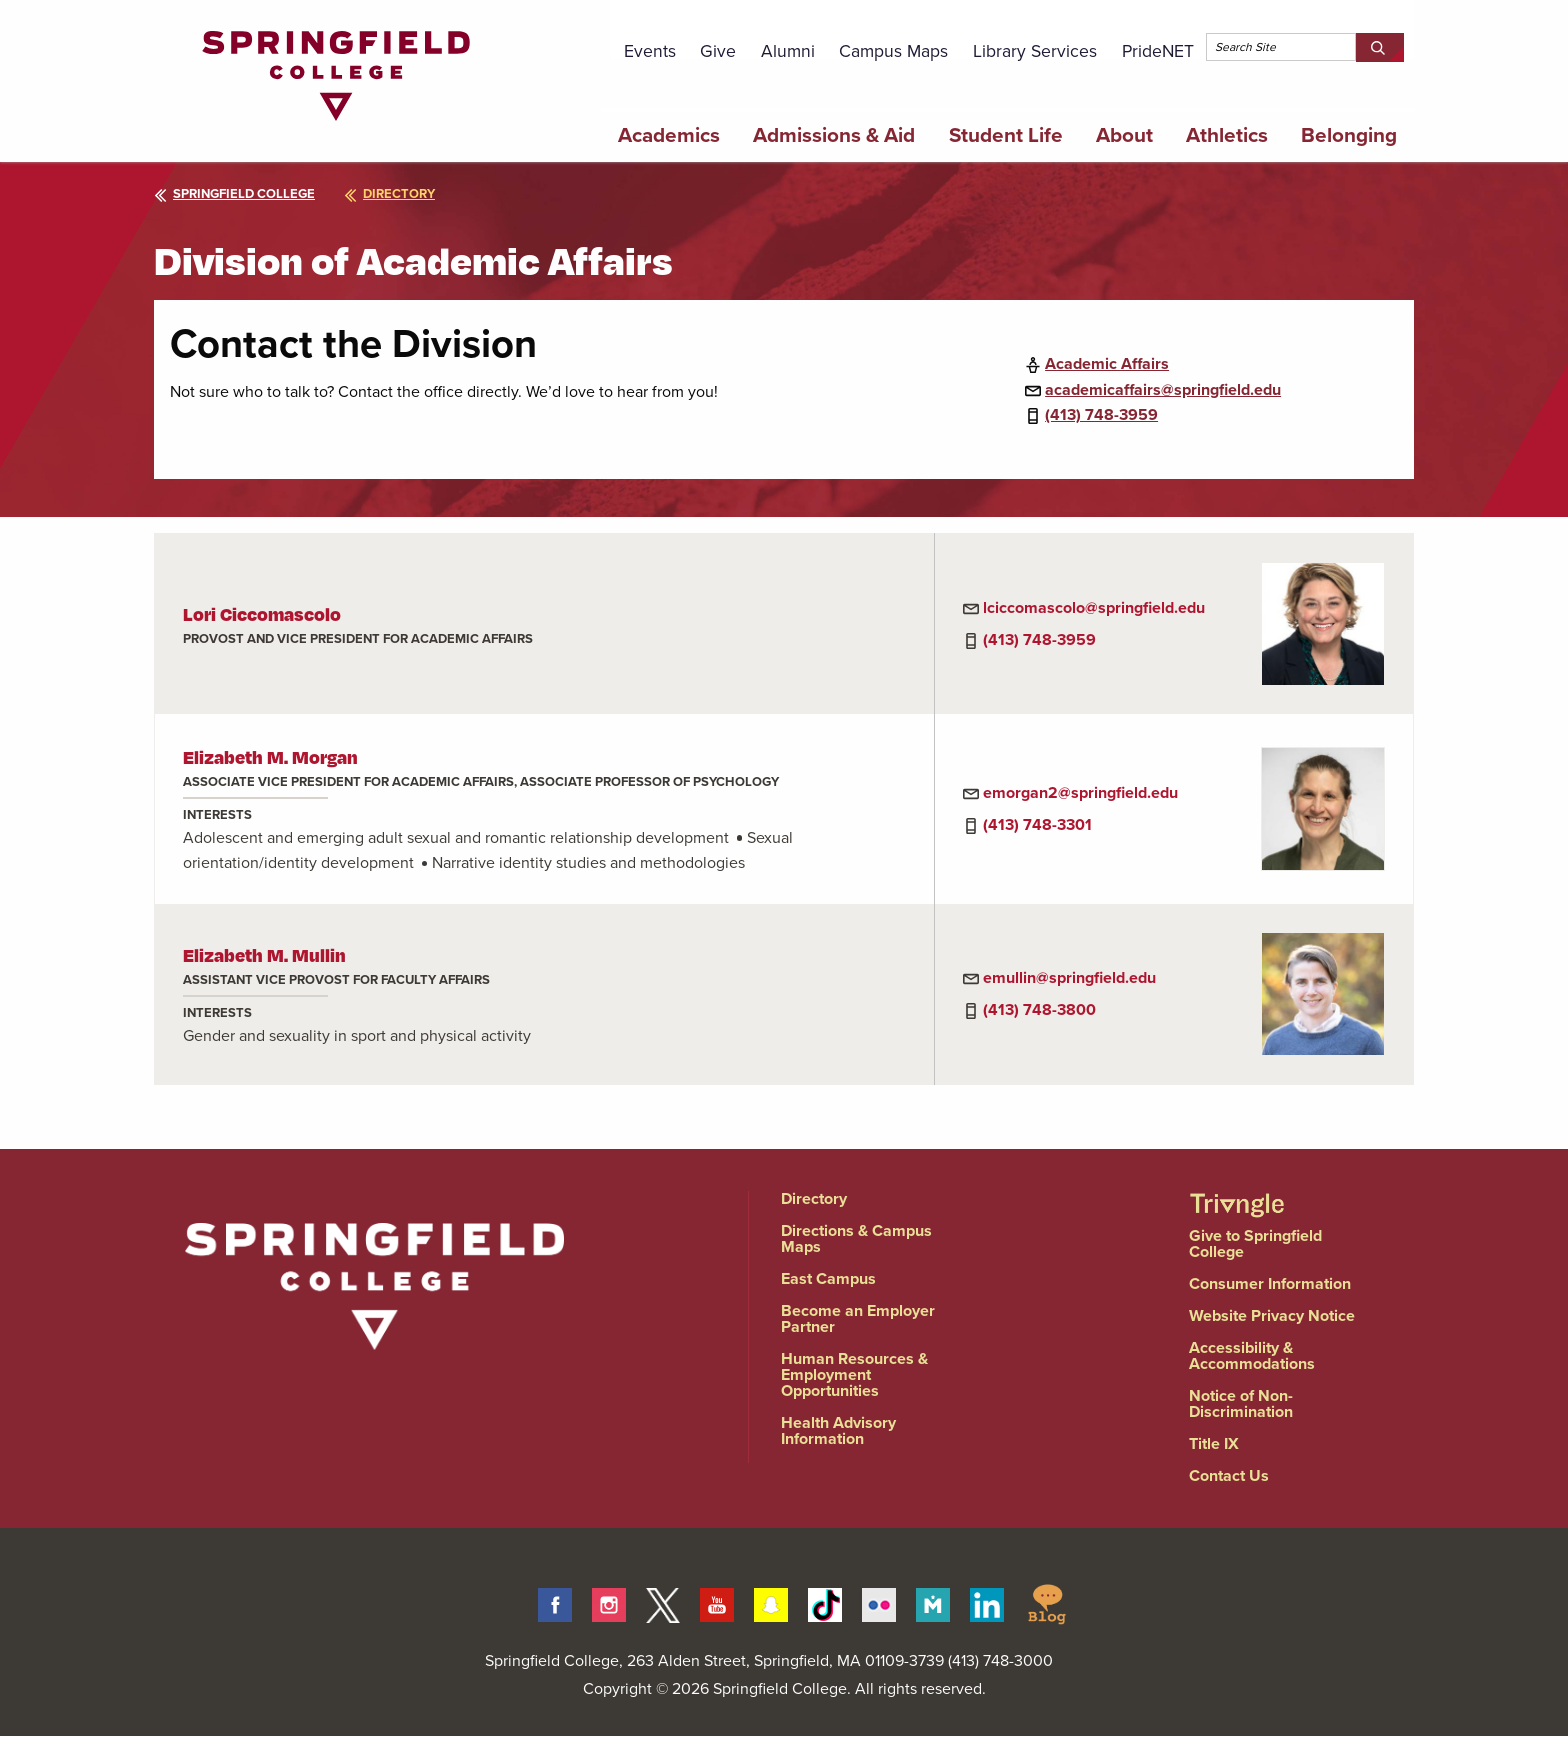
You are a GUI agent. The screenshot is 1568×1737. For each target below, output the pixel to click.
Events (650, 51)
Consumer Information (1270, 1283)
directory (389, 193)
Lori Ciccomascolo (262, 613)
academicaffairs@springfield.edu (1163, 389)
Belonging (1349, 135)
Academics (669, 135)
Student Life (1006, 135)
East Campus (828, 1278)
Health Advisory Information (838, 1430)
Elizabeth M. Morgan (270, 756)
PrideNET (1158, 51)
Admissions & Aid (834, 135)
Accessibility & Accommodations (1252, 1355)
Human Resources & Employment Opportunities (854, 1374)
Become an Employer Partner (858, 1318)
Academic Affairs (1107, 363)
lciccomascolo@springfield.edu (1094, 607)
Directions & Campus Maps (856, 1238)
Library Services (1035, 51)
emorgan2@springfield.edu (1080, 792)
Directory (814, 1198)
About (1124, 135)
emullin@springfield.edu (1069, 977)
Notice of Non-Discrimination (1241, 1403)
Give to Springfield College (1255, 1243)
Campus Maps (893, 51)
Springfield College (234, 193)
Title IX (1214, 1443)
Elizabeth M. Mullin (264, 954)
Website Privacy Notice (1272, 1315)
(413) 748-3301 (1037, 824)
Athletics (1227, 135)
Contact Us (1229, 1475)
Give (718, 51)
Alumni (788, 51)
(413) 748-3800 (1039, 1009)
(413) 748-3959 (1101, 414)
